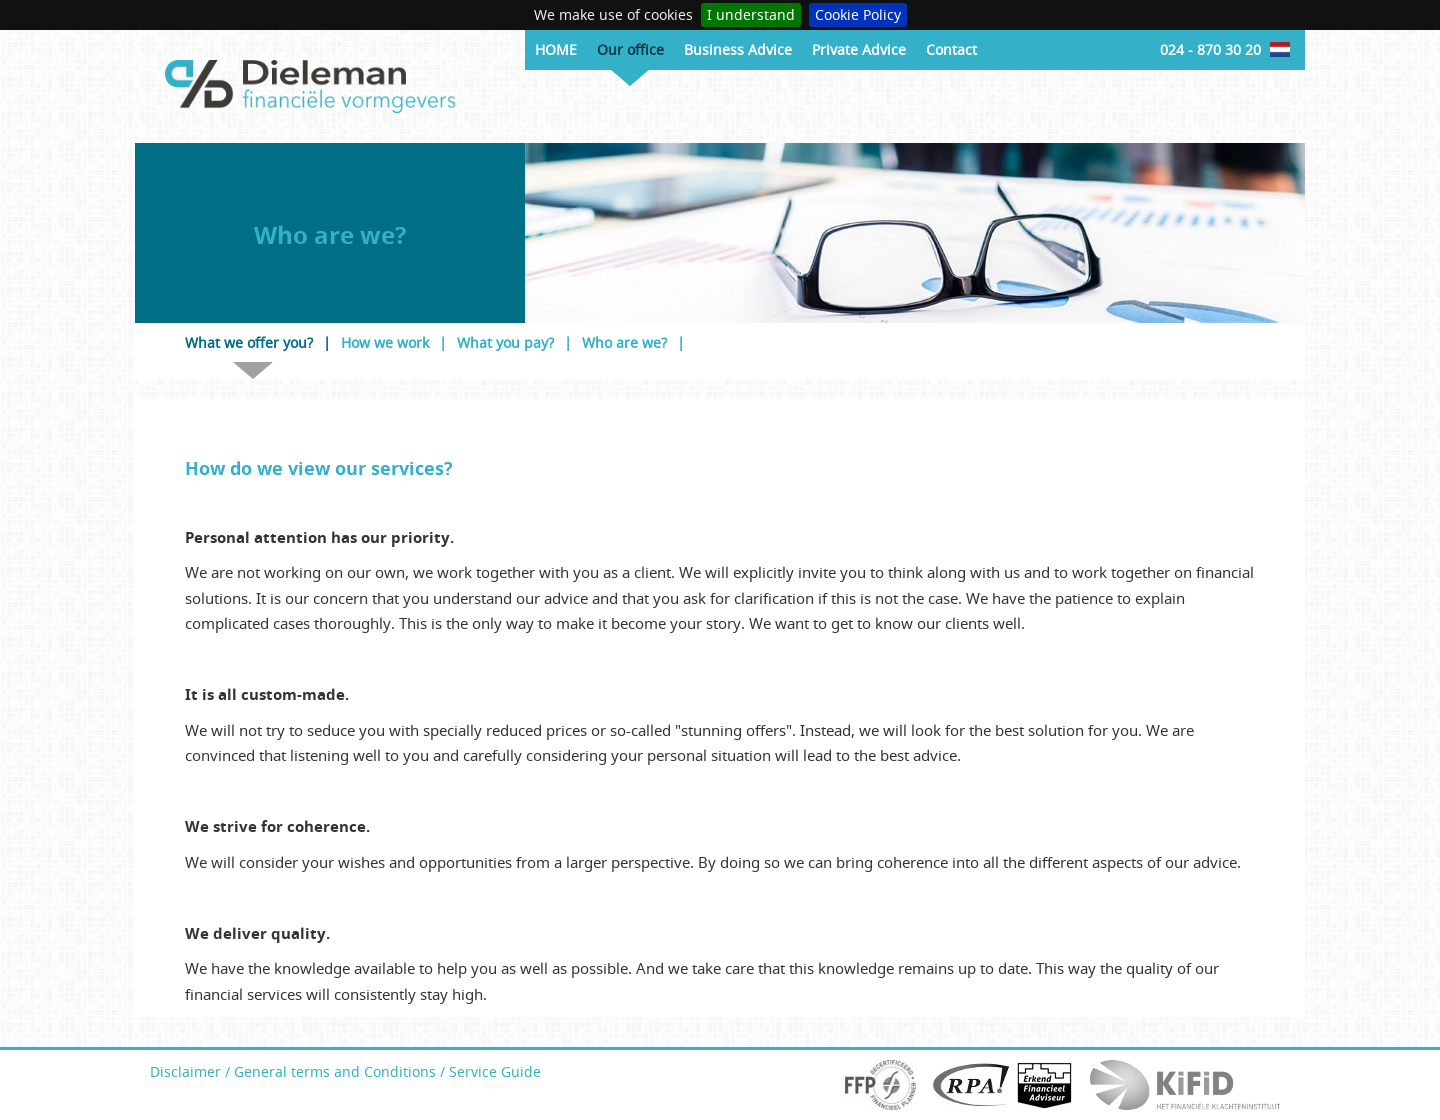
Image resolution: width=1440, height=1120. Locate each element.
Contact (951, 49)
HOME (556, 49)
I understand (751, 14)
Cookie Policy (858, 14)
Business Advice (738, 49)
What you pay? (505, 342)
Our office (630, 49)
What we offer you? (249, 342)
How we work (385, 342)
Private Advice (859, 49)
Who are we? (624, 342)
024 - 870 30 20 (1210, 49)
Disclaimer (185, 1071)
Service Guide (495, 1071)
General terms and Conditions (335, 1071)
